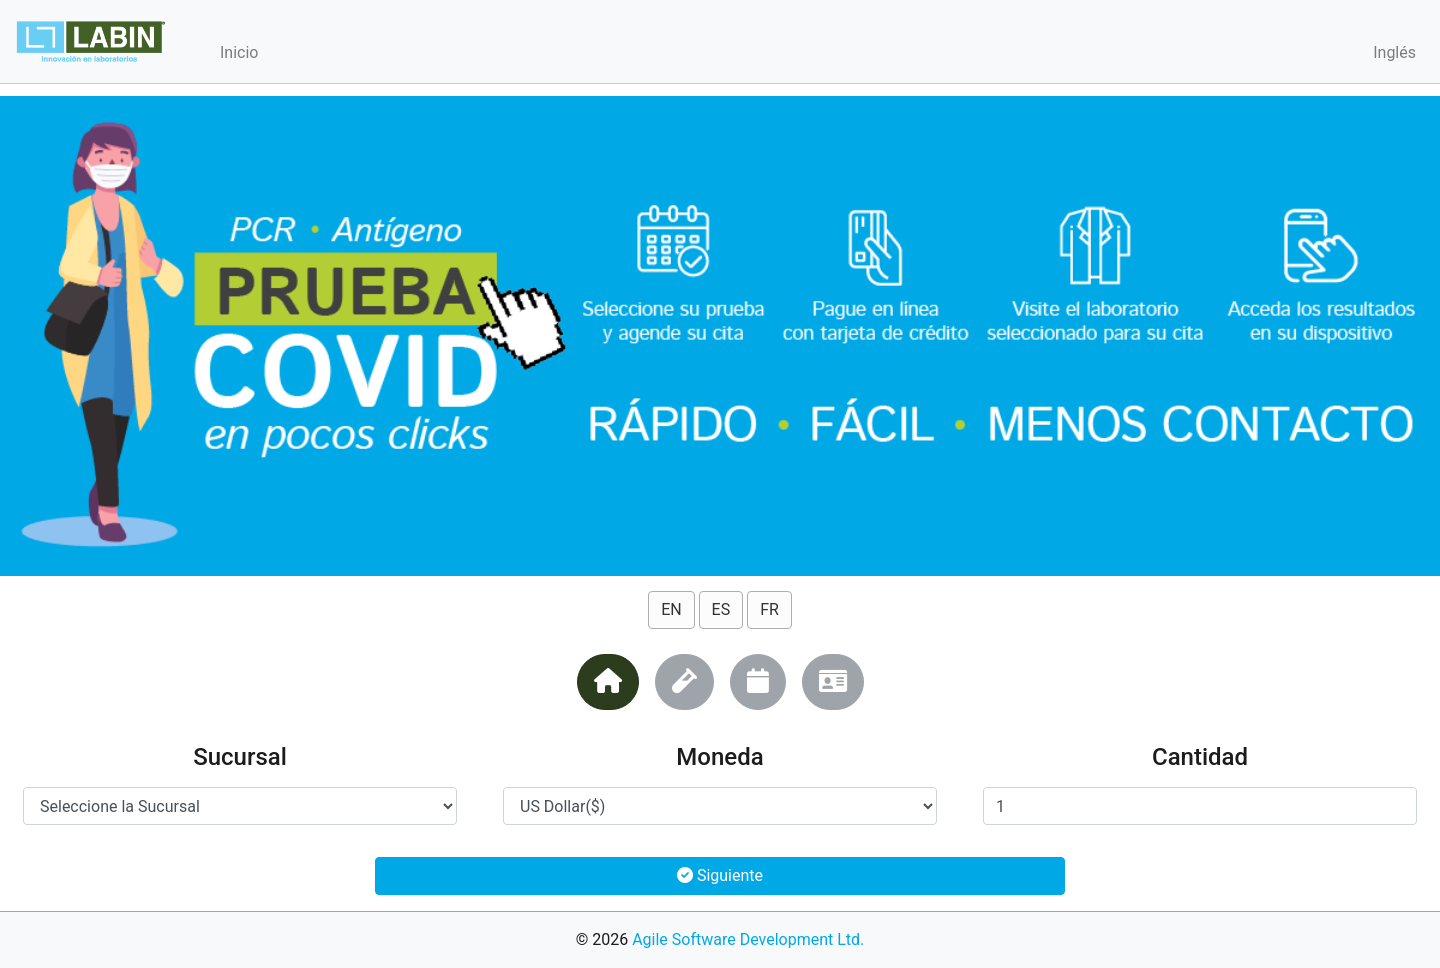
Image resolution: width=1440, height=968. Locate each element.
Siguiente (720, 875)
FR (769, 609)
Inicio (239, 52)
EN (671, 609)
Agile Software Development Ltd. (748, 939)
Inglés (1394, 52)
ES (721, 609)
